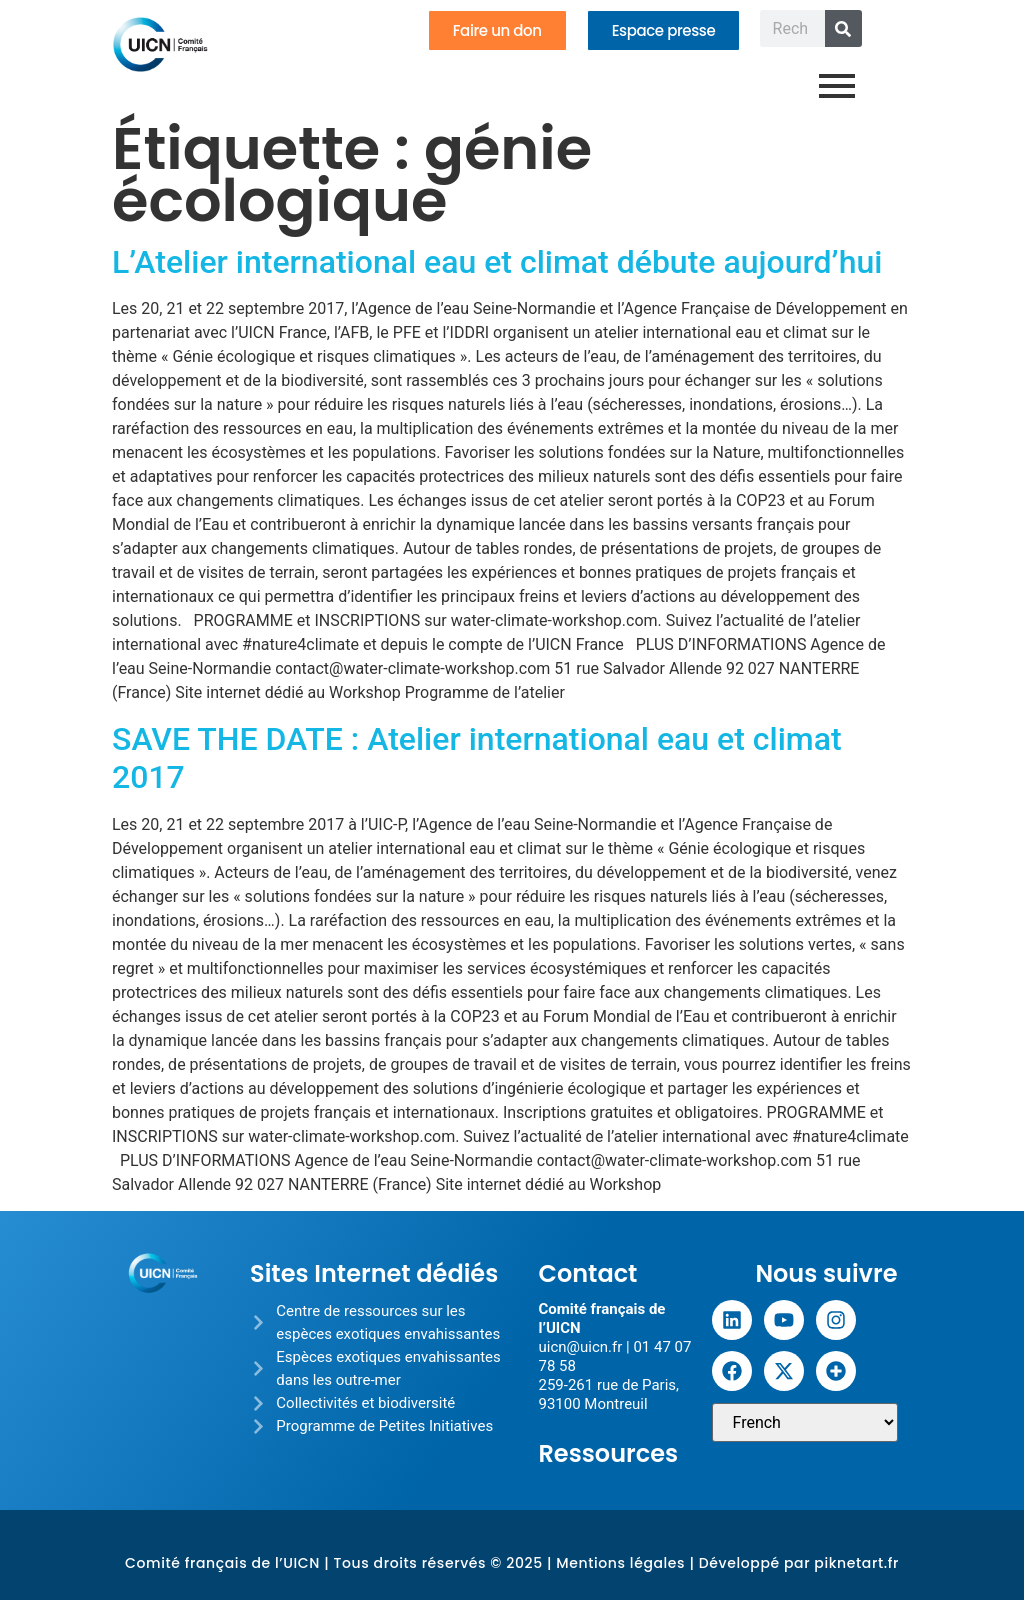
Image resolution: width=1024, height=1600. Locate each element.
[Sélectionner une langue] (805, 1422)
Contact (587, 1273)
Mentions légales (620, 1563)
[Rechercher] (843, 28)
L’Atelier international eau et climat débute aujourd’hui (497, 262)
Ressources (608, 1453)
